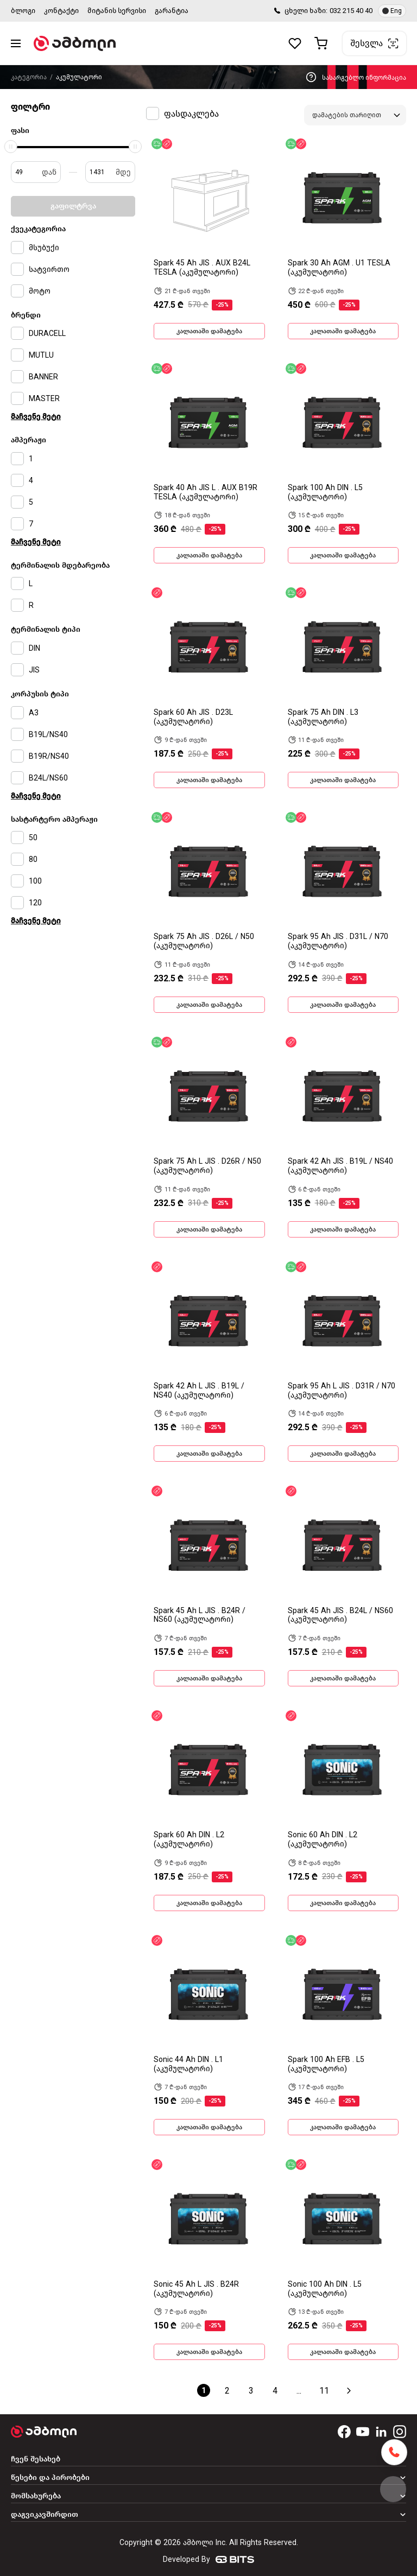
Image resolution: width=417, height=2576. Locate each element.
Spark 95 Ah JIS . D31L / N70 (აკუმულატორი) (338, 941)
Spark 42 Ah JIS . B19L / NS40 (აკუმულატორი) (340, 1166)
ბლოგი (23, 11)
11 (324, 2390)
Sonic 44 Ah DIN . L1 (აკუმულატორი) (188, 2064)
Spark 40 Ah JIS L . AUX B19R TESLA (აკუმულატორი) (205, 492)
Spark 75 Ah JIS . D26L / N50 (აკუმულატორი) (204, 941)
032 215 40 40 (351, 11)
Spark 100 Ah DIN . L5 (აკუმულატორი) (325, 492)
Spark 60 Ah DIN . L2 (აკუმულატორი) (189, 1839)
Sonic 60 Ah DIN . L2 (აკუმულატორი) (322, 1839)
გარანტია (171, 11)
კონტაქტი (61, 11)
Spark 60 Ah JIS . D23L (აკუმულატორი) (193, 717)
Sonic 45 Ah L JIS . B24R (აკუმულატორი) (196, 2289)
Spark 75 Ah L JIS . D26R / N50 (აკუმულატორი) (207, 1166)
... (298, 2390)
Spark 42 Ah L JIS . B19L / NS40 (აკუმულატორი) (199, 1390)
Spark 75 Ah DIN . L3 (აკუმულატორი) (323, 717)
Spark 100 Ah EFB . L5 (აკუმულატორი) (326, 2064)
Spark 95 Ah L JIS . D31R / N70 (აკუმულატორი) (341, 1390)
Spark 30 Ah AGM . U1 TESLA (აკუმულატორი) (339, 267)
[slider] (10, 146)
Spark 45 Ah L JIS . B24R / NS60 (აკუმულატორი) (199, 1615)
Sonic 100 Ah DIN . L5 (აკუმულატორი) (325, 2289)
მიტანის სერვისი (116, 11)
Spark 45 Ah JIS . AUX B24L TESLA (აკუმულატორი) (202, 267)
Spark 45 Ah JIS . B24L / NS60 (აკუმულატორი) (340, 1615)
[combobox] (355, 115)
